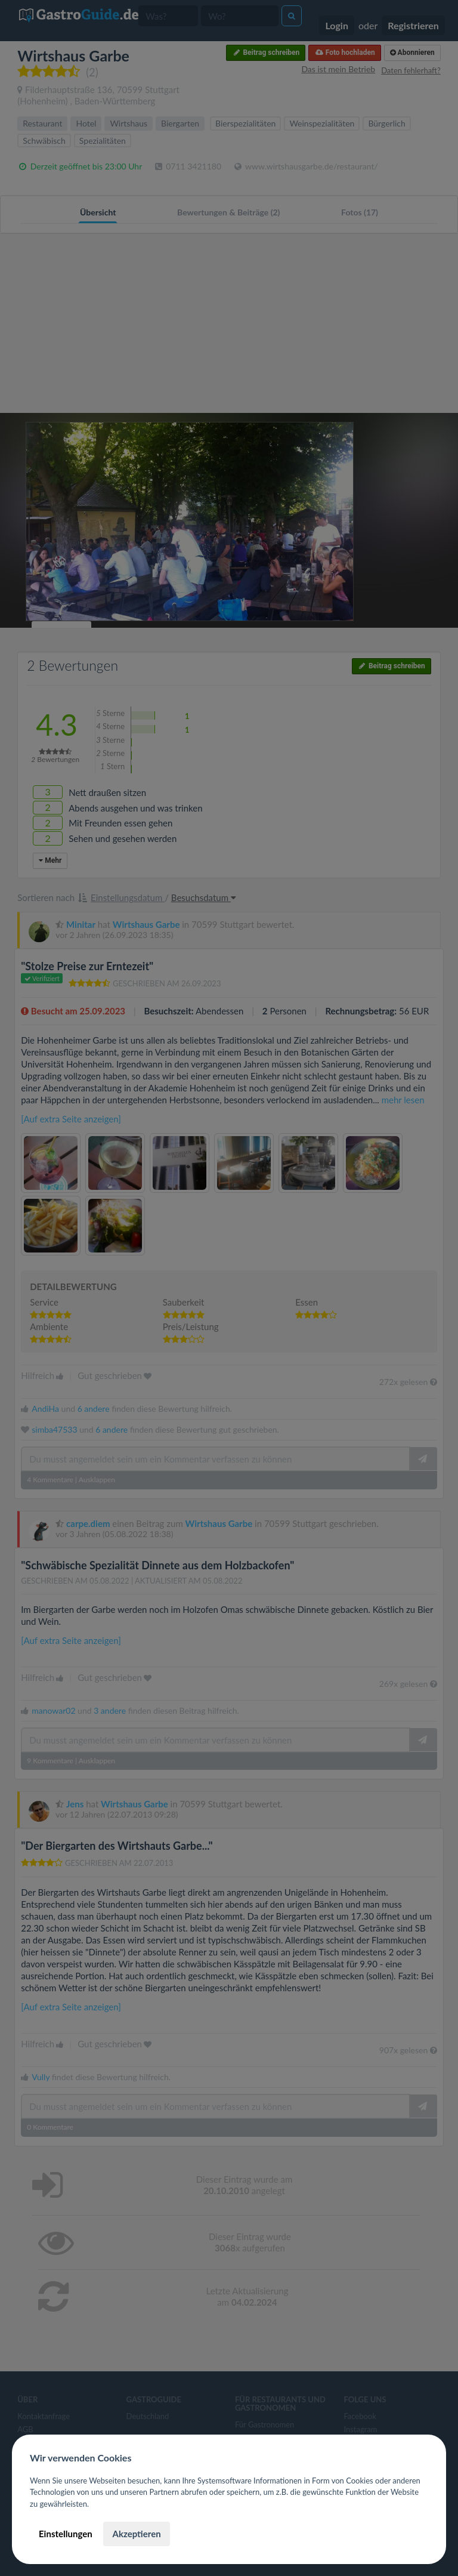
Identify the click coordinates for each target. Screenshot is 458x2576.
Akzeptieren (136, 2533)
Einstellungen (65, 2533)
